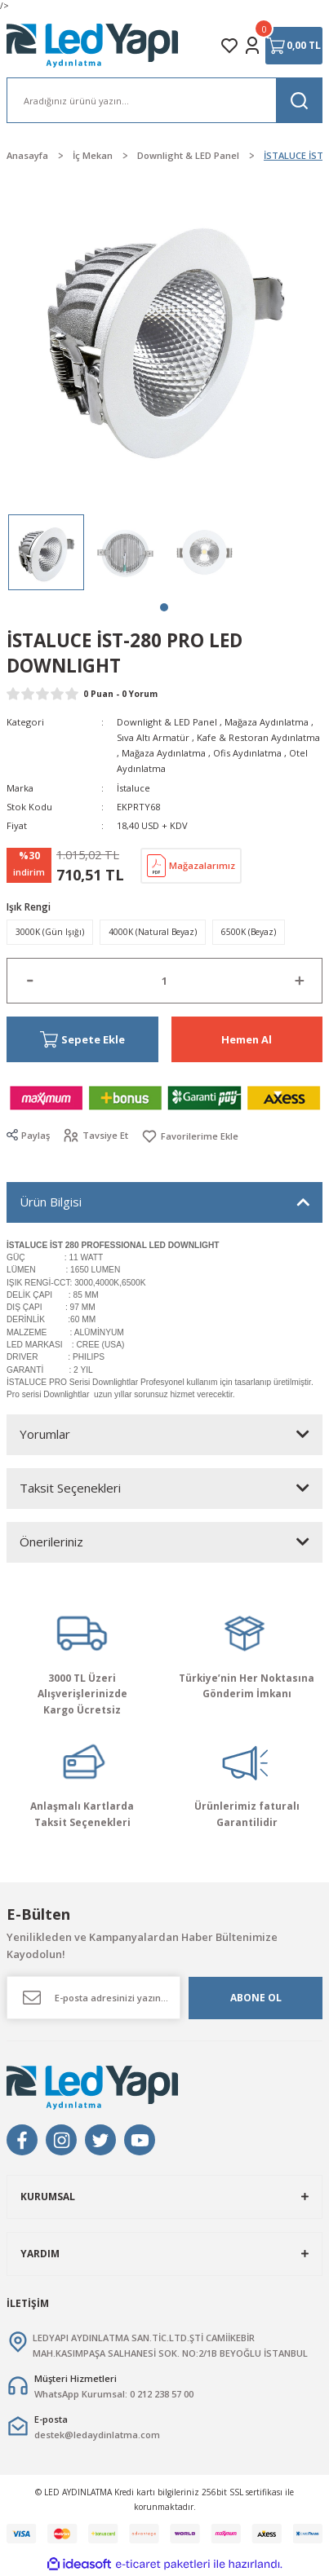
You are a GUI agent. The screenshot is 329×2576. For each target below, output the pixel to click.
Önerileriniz (51, 1541)
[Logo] (93, 46)
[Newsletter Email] (93, 1997)
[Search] (164, 100)
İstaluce (133, 788)
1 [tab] (164, 607)
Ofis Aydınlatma (247, 753)
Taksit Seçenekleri (70, 1488)
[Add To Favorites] (189, 1136)
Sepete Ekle (82, 1039)
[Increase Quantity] (299, 981)
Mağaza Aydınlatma (267, 722)
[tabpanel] (46, 552)
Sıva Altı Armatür (153, 737)
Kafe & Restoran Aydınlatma (258, 737)
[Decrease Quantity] (29, 981)
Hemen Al (246, 1039)
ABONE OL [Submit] (256, 1997)
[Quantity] (164, 981)
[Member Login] (252, 45)
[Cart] (293, 45)
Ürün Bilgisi (51, 1201)
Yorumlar (45, 1434)
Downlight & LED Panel (167, 722)
